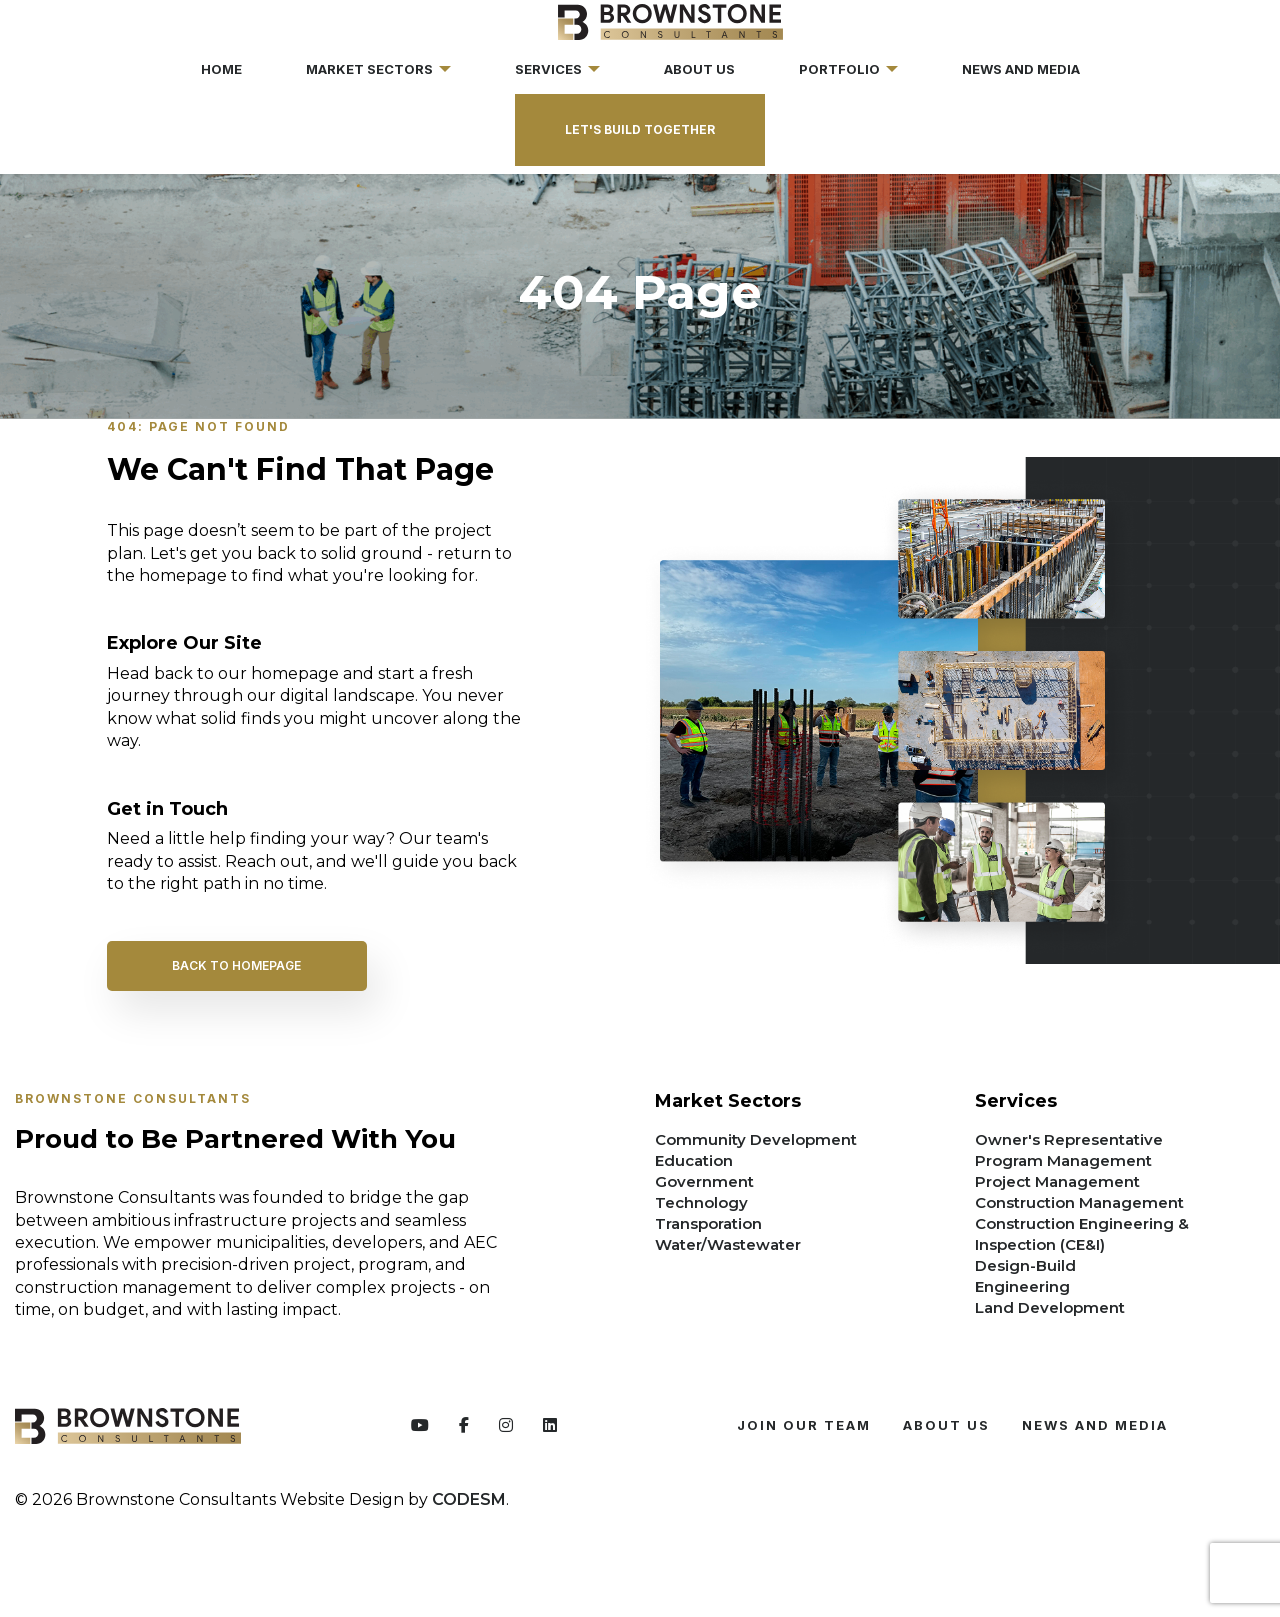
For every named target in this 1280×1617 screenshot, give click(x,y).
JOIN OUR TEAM (804, 1425)
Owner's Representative (1069, 1139)
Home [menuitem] (221, 69)
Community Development (756, 1139)
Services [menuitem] (548, 69)
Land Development (1050, 1307)
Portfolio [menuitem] (839, 69)
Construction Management (1079, 1202)
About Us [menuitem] (699, 69)
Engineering (1022, 1286)
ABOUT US (946, 1425)
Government (704, 1181)
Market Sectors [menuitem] (369, 69)
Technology (701, 1202)
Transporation (708, 1223)
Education (694, 1160)
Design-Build (1025, 1265)
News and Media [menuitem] (1021, 69)
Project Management (1057, 1181)
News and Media (1095, 1425)
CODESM (469, 1499)
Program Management (1063, 1160)
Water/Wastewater (728, 1244)
